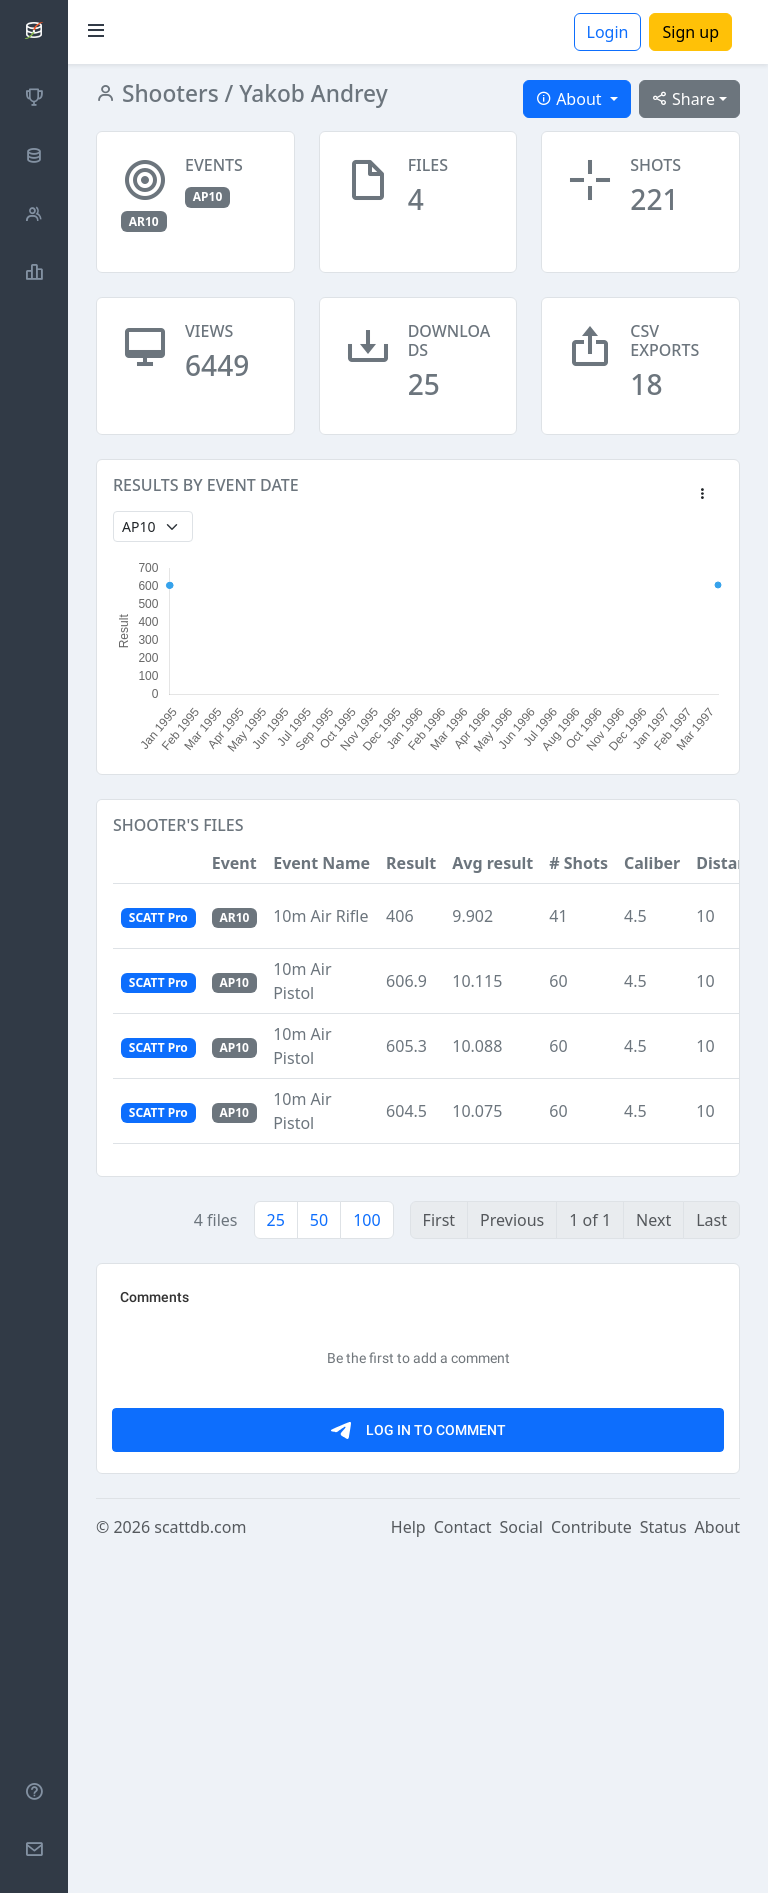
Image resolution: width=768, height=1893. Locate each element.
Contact (463, 1865)
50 (319, 1220)
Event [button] (234, 863)
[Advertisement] (418, 1420)
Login (608, 32)
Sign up (690, 32)
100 (366, 1220)
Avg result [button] (492, 863)
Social (521, 1865)
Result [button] (411, 863)
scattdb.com (200, 1865)
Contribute (591, 1865)
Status (663, 1865)
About (717, 1865)
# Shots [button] (578, 863)
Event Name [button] (321, 863)
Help (408, 1865)
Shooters (167, 93)
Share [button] (683, 99)
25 (276, 1220)
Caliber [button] (652, 863)
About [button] (571, 99)
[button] (702, 495)
